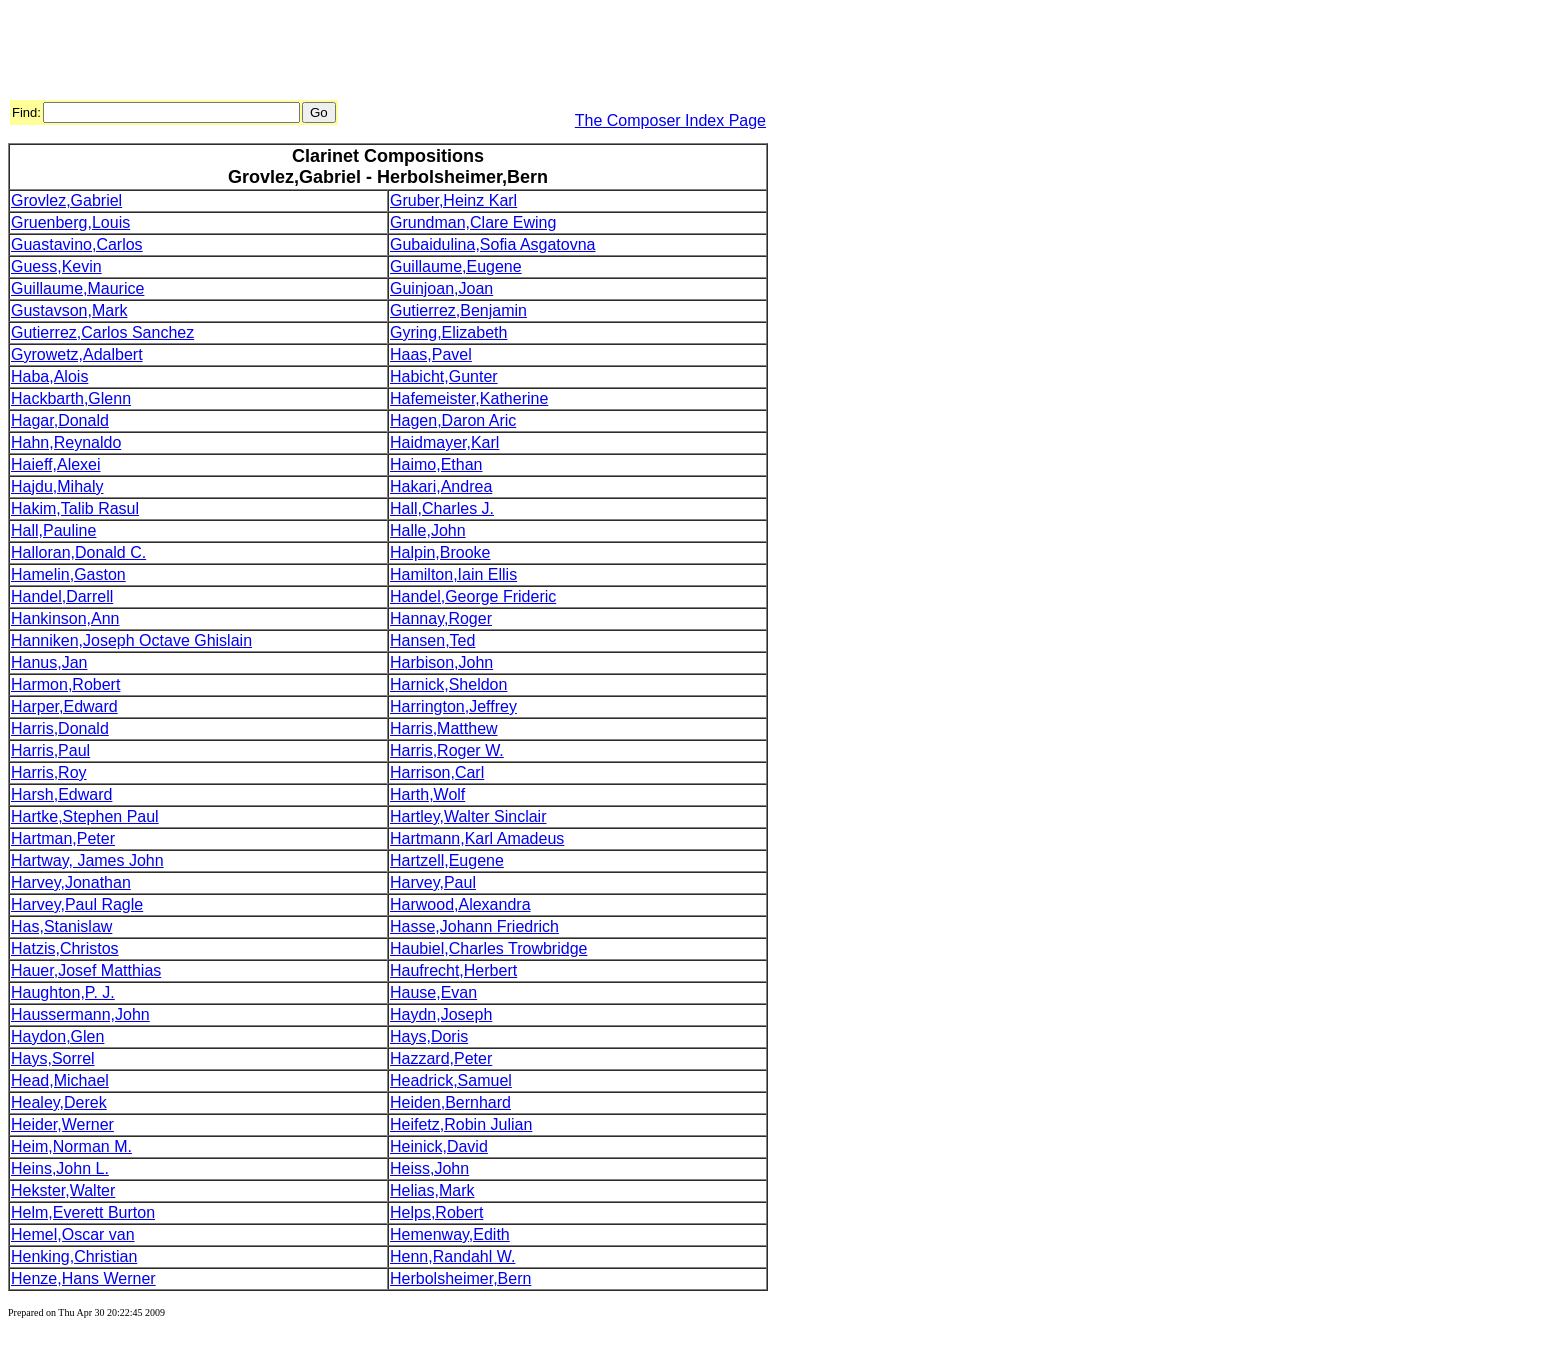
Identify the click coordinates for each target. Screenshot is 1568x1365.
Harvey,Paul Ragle (77, 904)
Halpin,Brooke (440, 552)
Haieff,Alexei (56, 464)
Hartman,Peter (63, 838)
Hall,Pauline (53, 530)
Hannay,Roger (441, 618)
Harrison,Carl (437, 772)
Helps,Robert (436, 1212)
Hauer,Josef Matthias (86, 970)
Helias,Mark (432, 1190)
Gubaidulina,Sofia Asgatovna (492, 244)
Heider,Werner (62, 1124)
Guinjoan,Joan (441, 288)
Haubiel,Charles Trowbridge (488, 948)
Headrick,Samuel (451, 1080)
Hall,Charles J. (442, 508)
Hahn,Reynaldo (66, 442)
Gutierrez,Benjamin (458, 310)
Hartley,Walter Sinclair (468, 816)
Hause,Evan (433, 992)
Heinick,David (439, 1146)
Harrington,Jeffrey (453, 706)
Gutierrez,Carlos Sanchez (102, 332)
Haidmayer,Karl (444, 442)
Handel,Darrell (62, 596)
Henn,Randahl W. (452, 1256)
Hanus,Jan (49, 662)
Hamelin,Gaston (68, 574)
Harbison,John (441, 662)
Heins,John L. (60, 1168)
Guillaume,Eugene (456, 266)
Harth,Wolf (427, 794)
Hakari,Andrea (441, 486)
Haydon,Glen (57, 1036)
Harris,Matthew (444, 728)
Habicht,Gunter (444, 376)
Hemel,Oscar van (73, 1234)
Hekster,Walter (63, 1190)
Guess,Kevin (56, 266)
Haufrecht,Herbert (453, 970)
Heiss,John (429, 1168)
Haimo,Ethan (436, 464)
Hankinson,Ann (65, 618)
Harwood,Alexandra (460, 904)
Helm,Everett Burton (83, 1212)
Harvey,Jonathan (71, 882)
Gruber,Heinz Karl (453, 200)
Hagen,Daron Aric (453, 420)
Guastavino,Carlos (77, 244)
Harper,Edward (64, 706)
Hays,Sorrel (53, 1058)
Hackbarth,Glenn (71, 398)
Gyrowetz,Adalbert (77, 354)
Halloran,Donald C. (78, 552)
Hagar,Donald (60, 420)
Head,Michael (60, 1080)
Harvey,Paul (433, 882)
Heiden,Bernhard (450, 1102)
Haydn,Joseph (441, 1014)
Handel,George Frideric (473, 596)
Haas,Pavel (431, 354)
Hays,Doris (429, 1036)
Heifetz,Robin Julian (461, 1124)
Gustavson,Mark (69, 310)
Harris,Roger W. (447, 750)
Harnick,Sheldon (448, 684)
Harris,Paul (50, 750)
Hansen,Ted (432, 640)
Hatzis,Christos (65, 948)
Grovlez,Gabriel (66, 200)
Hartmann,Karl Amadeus (477, 838)
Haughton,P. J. (63, 992)
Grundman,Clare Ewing (473, 222)
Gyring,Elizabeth (448, 332)
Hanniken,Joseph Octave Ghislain (131, 640)
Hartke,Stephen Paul (85, 816)
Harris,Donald (60, 728)
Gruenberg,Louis (70, 222)
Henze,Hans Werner (83, 1278)
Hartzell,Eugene (447, 860)
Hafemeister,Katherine (469, 398)
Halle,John (428, 530)
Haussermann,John (80, 1014)
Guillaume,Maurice (77, 288)
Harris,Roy (49, 772)
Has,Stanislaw (61, 926)
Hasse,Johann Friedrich (474, 926)
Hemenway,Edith (450, 1234)
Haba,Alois (49, 376)
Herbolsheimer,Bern (460, 1278)
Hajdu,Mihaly (57, 486)
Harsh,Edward (61, 794)
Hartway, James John (87, 860)
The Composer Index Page (670, 120)
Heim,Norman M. (71, 1146)
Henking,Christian (74, 1256)
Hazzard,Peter (441, 1058)
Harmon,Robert (65, 684)
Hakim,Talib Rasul (75, 508)
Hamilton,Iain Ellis (453, 574)
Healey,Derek (59, 1102)
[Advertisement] (372, 53)
